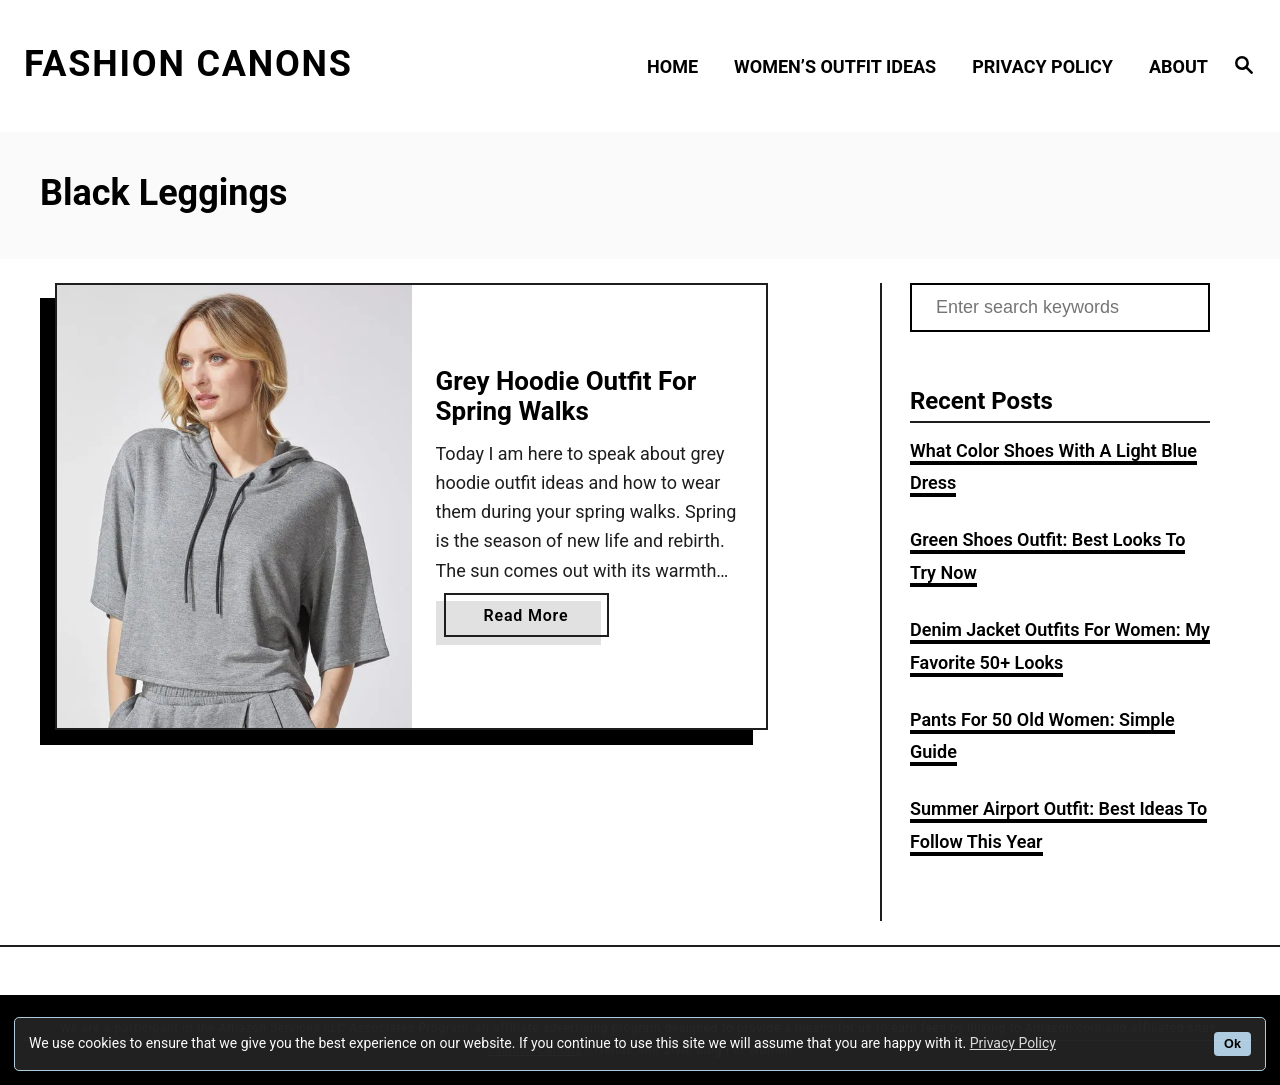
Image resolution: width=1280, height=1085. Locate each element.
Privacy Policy (1013, 1043)
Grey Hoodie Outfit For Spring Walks (566, 396)
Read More (533, 619)
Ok (1232, 1044)
